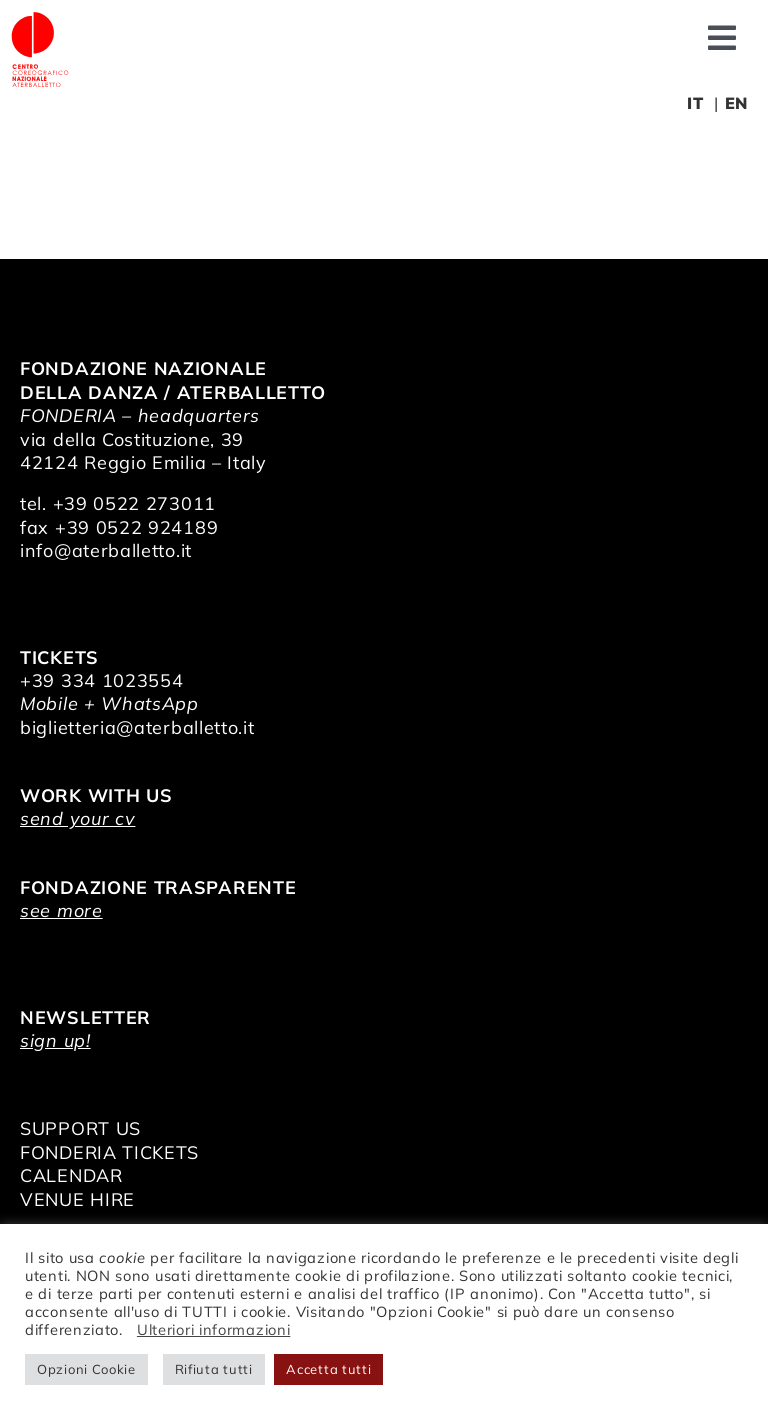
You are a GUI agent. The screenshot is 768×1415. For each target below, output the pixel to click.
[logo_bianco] (40, 18)
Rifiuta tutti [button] (214, 1369)
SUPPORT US (80, 1128)
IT (695, 103)
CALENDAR (71, 1175)
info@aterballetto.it (106, 550)
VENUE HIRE (77, 1199)
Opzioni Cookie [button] (86, 1369)
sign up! (55, 1040)
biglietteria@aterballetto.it (137, 727)
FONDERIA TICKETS (109, 1152)
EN (736, 103)
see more (61, 910)
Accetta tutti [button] (328, 1369)
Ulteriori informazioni (213, 1329)
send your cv (77, 818)
